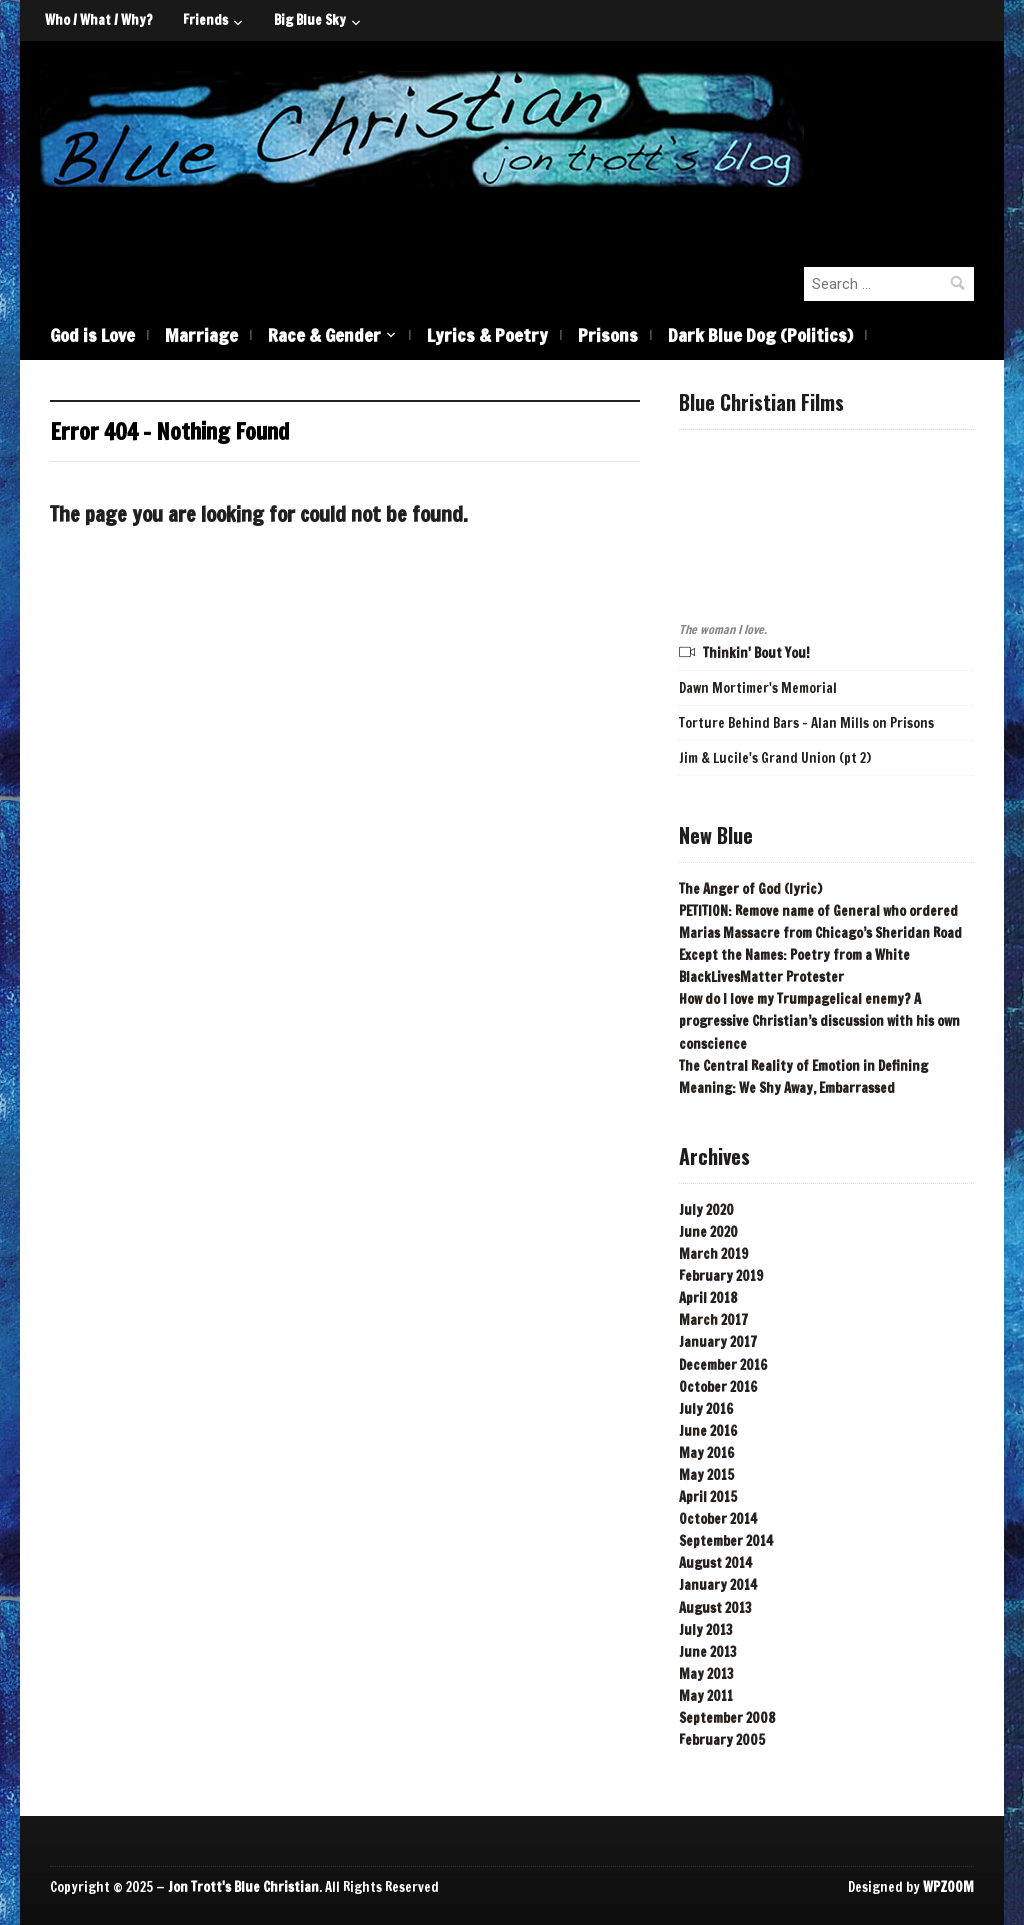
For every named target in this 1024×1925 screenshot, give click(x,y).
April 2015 (708, 1497)
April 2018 (708, 1298)
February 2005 (722, 1740)
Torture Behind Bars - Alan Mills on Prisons (806, 723)
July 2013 (706, 1630)
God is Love (92, 335)
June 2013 (708, 1652)
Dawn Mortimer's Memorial (758, 688)
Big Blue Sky (310, 20)
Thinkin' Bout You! (756, 653)
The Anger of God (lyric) (750, 889)
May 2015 (706, 1475)
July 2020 (706, 1210)
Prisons (608, 335)
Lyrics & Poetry (487, 335)
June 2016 (708, 1431)
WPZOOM (948, 1887)
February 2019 (721, 1276)
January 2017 (718, 1342)
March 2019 (713, 1254)
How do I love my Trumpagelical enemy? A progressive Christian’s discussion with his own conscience (819, 1021)
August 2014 (715, 1563)
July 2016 (706, 1409)
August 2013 (715, 1608)
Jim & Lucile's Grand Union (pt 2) (775, 758)
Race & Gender (324, 335)
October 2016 (718, 1387)
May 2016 (706, 1453)
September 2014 (726, 1541)
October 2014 (718, 1519)
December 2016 (723, 1365)
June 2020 (708, 1232)
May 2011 (706, 1696)
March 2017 (713, 1320)
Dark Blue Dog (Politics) (760, 335)
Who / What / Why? (99, 20)
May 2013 (706, 1674)
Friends (205, 20)
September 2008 (727, 1718)
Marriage (201, 335)
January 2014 (718, 1585)
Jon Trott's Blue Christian (243, 1887)
